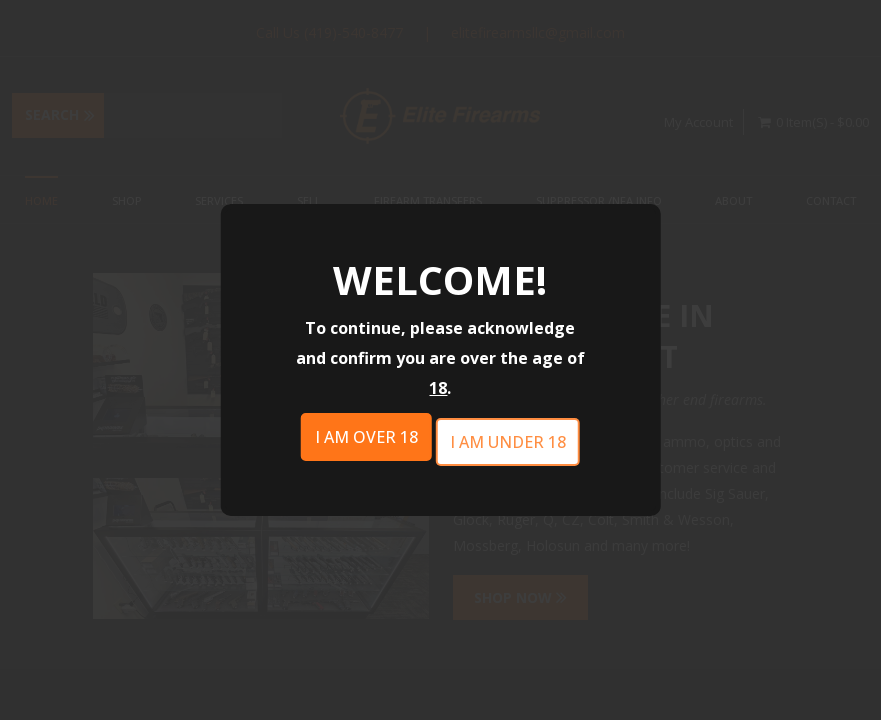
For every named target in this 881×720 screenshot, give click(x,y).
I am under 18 (508, 442)
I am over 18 (366, 437)
